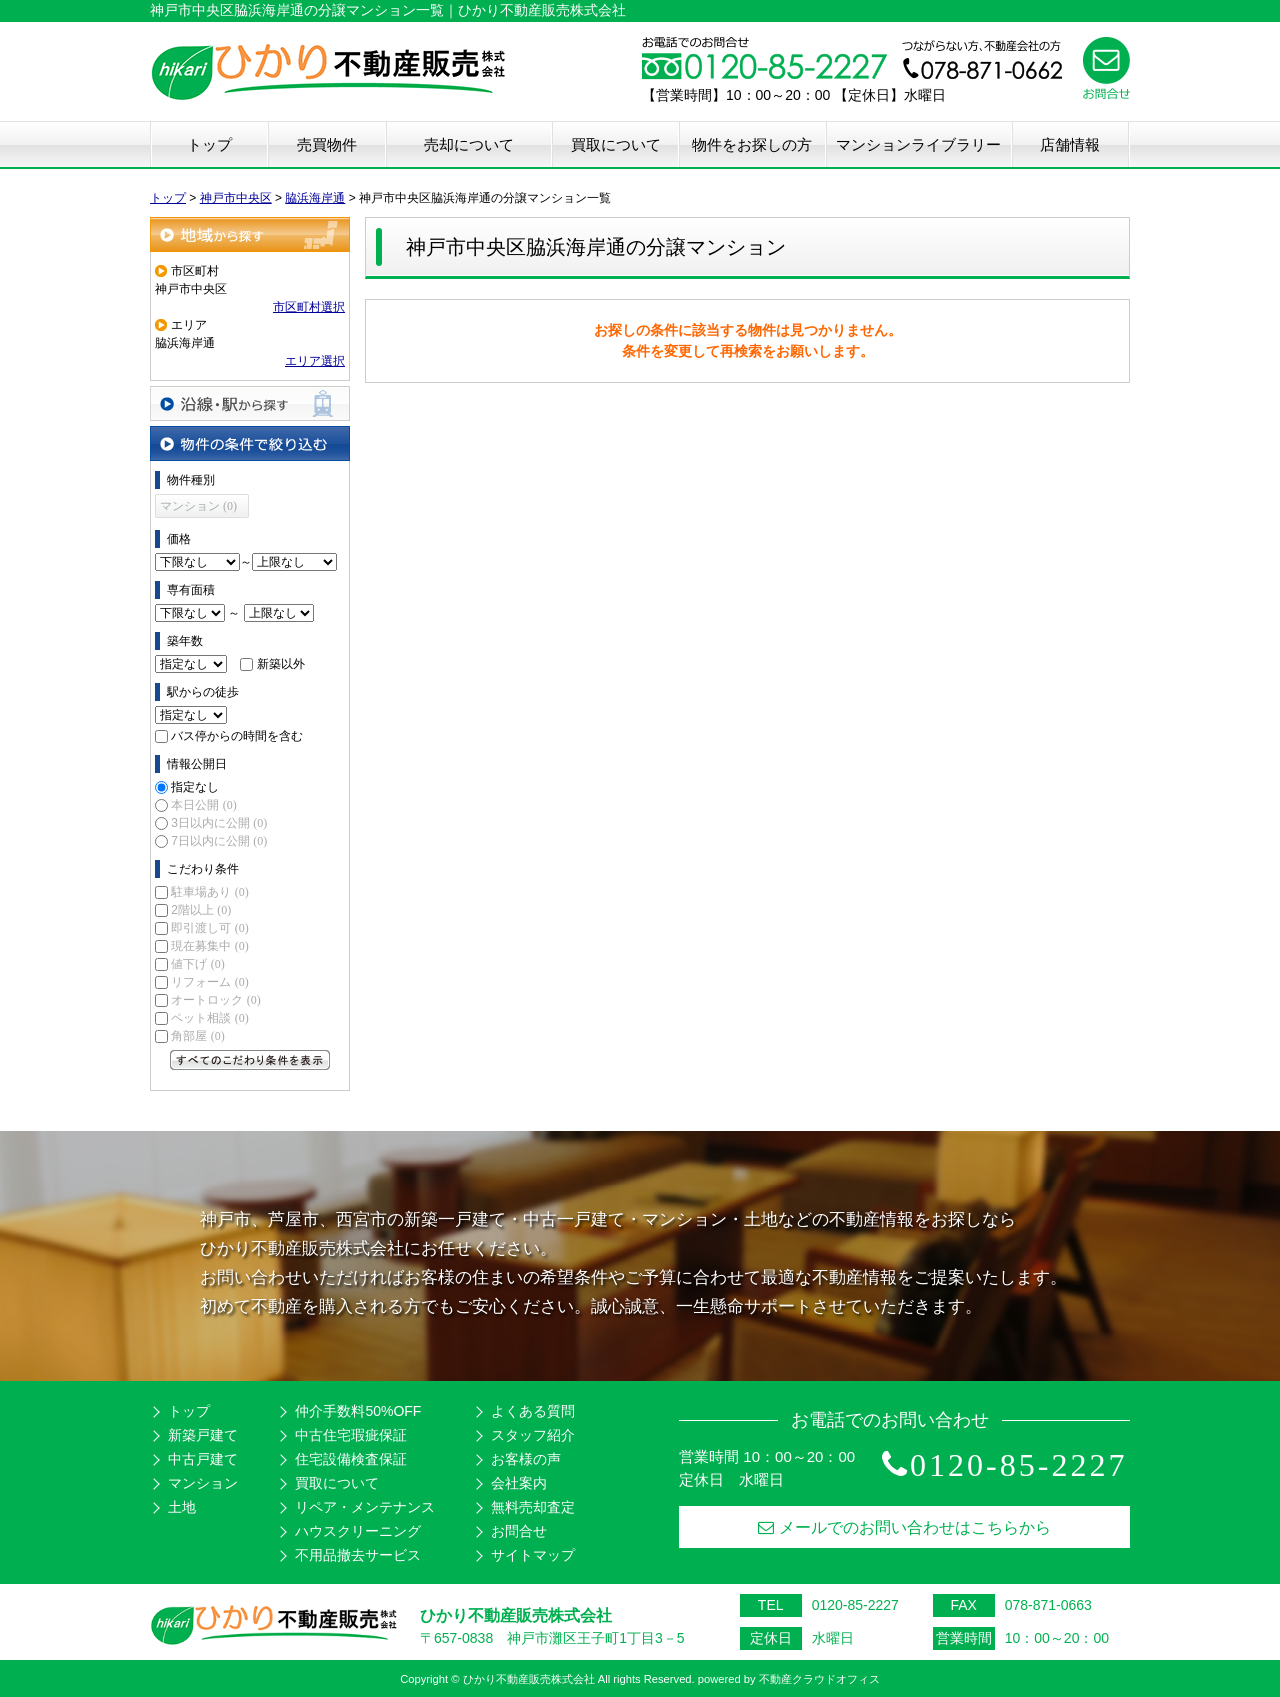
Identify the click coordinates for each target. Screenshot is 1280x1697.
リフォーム (209, 982)
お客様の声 (526, 1459)
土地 (182, 1507)
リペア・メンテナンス (365, 1507)
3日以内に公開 (219, 823)
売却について (469, 144)
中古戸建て (203, 1459)
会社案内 (519, 1483)
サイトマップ (533, 1555)
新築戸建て (203, 1435)
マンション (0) (198, 506)
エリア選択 (315, 361)
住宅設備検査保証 (351, 1459)
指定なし (195, 787)
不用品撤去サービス (358, 1555)
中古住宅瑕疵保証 (351, 1435)
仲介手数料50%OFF (358, 1411)
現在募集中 (209, 946)
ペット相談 (209, 1018)
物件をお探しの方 (752, 144)
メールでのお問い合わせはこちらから (904, 1527)
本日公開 (203, 805)
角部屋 (197, 1036)
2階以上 (201, 910)
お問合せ (519, 1531)
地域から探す (250, 234)
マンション (203, 1483)
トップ (209, 144)
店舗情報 (1070, 144)
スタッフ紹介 (533, 1435)
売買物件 (327, 144)
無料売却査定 (533, 1507)
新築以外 (281, 664)
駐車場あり (209, 892)
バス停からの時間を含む (237, 736)
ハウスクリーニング (358, 1531)
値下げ (197, 964)
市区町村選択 (309, 307)
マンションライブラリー (918, 144)
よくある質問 (533, 1411)
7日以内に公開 (219, 841)
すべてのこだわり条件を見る (250, 1060)
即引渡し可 (209, 928)
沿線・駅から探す (250, 403)
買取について (616, 144)
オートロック (215, 1000)
